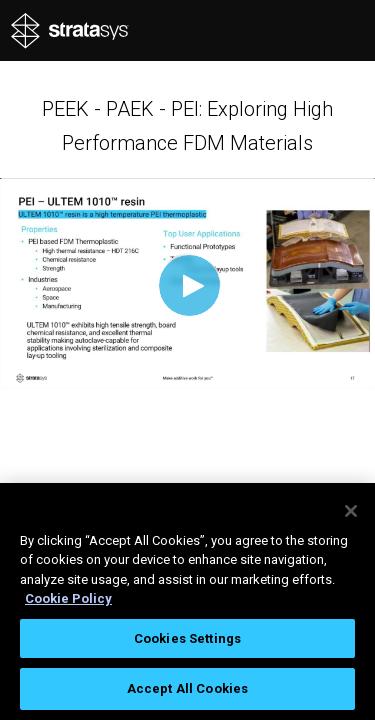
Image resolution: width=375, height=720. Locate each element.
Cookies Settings (187, 638)
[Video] (187, 283)
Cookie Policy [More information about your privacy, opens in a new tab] (68, 598)
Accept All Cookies (187, 688)
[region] (187, 601)
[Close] (351, 511)
